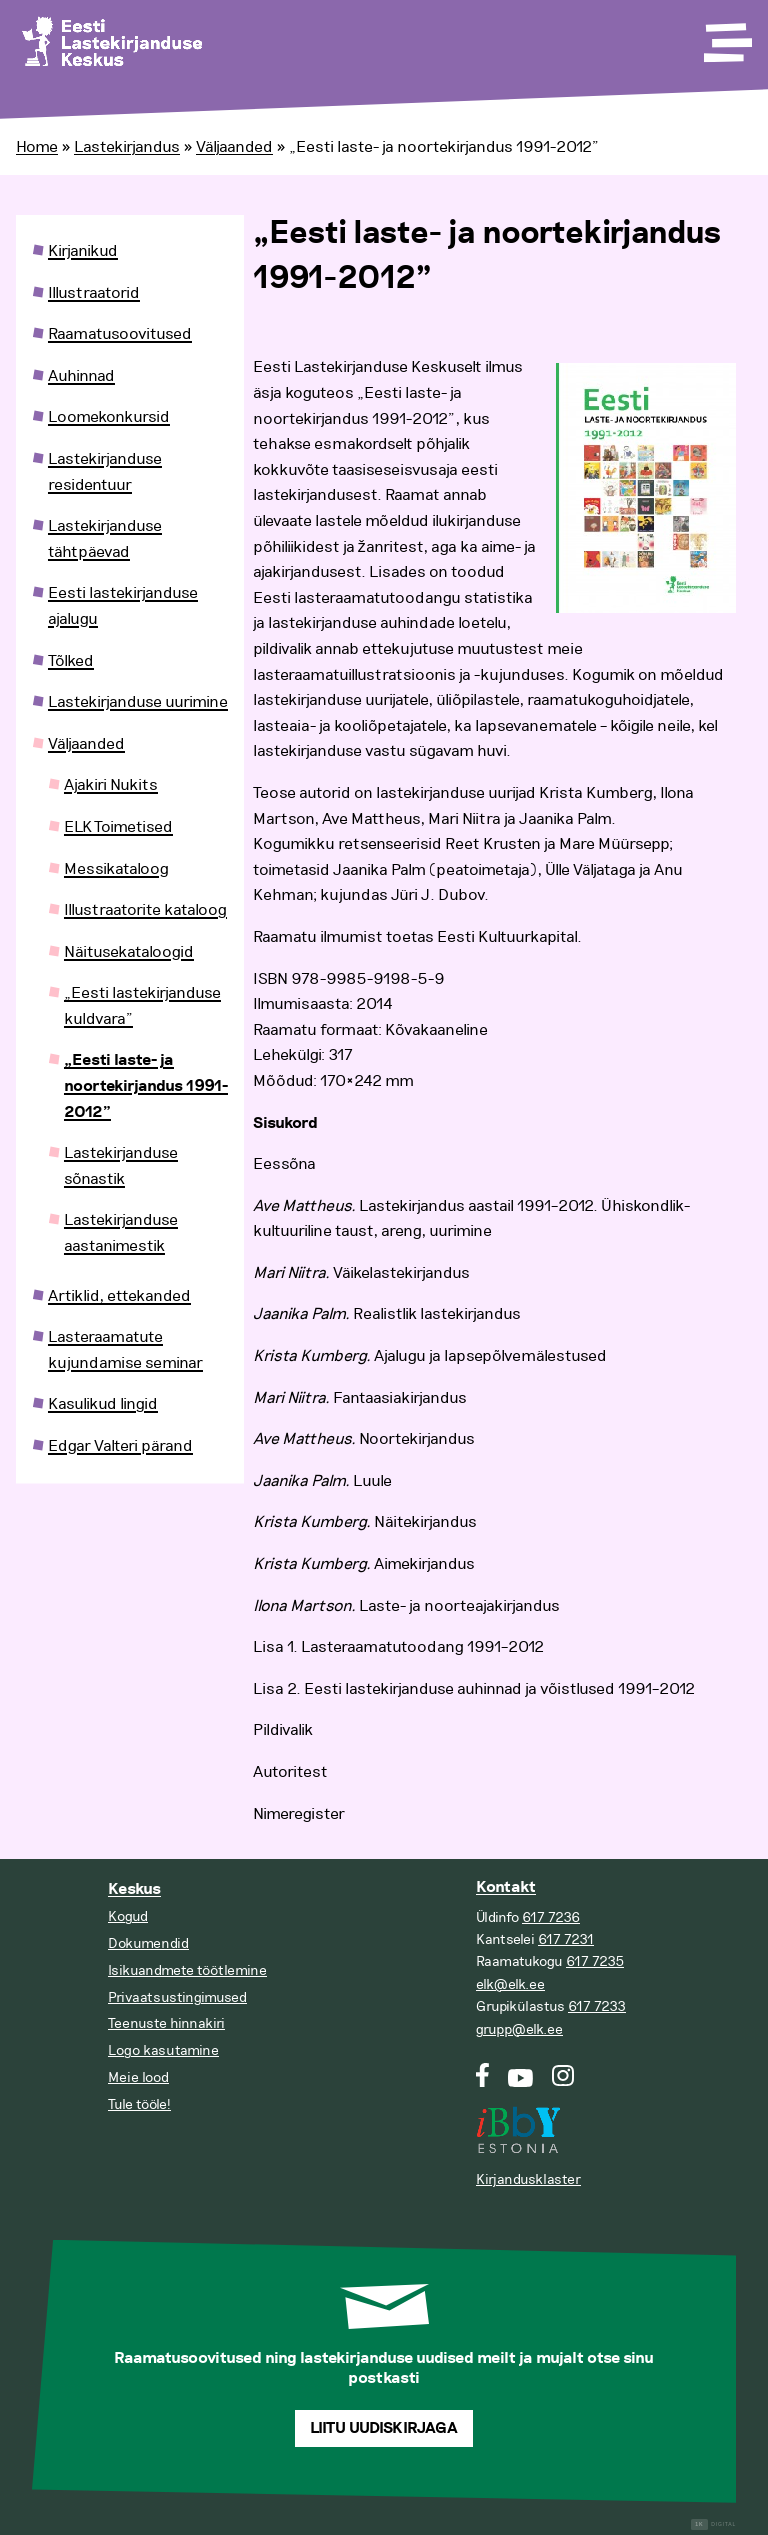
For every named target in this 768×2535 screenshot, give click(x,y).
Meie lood (138, 2077)
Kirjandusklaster (528, 2179)
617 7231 (566, 1939)
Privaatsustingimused (177, 1997)
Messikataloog (116, 869)
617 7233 (597, 2006)
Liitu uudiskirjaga (384, 2428)
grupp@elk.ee (519, 2029)
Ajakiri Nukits (111, 785)
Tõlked (71, 661)
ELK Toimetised (118, 827)
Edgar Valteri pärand (120, 1446)
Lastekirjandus (127, 147)
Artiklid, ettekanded (119, 1296)
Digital (713, 2524)
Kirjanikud (83, 251)
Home (37, 147)
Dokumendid (148, 1943)
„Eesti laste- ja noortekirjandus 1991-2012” (146, 1086)
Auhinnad (81, 376)
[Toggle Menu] (726, 36)
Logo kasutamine (163, 2050)
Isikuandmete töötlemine (187, 1970)
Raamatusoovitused (120, 334)
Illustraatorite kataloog (145, 910)
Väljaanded (234, 147)
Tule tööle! (139, 2104)
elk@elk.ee (510, 1984)
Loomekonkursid (109, 417)
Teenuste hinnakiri (166, 2023)
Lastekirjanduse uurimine (138, 702)
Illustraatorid (94, 293)
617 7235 (595, 1961)
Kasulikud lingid (103, 1404)
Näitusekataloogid (129, 952)
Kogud (128, 1916)
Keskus (134, 1889)
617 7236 (551, 1917)
